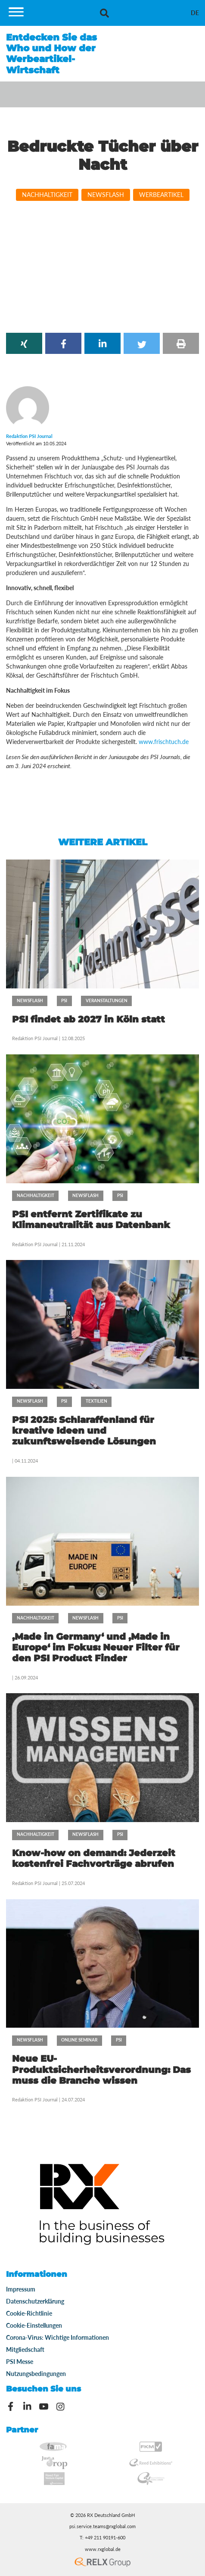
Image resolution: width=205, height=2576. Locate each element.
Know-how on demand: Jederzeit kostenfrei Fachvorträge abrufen (93, 1858)
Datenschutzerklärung (35, 2301)
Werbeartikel (161, 194)
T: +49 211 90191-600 (102, 2537)
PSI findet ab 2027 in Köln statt (88, 1019)
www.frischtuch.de (164, 741)
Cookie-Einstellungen (34, 2325)
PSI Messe (19, 2361)
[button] (24, 343)
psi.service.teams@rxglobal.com (102, 2526)
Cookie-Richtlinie (29, 2313)
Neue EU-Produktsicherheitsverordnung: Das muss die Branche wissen (101, 2069)
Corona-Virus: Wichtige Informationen (57, 2337)
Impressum (20, 2289)
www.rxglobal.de (103, 2549)
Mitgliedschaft (25, 2349)
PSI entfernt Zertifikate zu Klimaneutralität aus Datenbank (91, 1219)
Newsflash (105, 194)
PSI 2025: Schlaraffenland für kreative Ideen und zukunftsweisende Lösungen (84, 1430)
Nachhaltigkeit (47, 194)
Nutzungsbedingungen (36, 2373)
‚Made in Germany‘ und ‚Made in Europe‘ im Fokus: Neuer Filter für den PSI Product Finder (96, 1647)
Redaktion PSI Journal (35, 1038)
